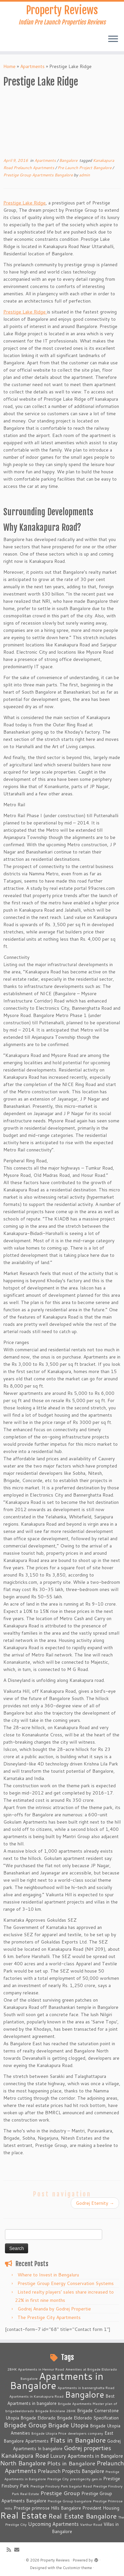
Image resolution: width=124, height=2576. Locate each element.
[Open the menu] (113, 39)
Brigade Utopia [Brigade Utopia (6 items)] (68, 2425)
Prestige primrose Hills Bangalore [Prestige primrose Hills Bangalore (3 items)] (47, 2508)
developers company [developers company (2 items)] (85, 2433)
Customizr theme (77, 2567)
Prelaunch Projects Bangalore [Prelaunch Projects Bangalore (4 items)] (71, 2471)
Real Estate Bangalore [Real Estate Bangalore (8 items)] (82, 2516)
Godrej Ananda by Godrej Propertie (54, 2308)
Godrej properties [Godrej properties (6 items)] (87, 2448)
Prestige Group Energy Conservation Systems (66, 2283)
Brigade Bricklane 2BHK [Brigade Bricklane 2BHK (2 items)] (55, 2410)
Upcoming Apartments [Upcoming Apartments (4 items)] (53, 2523)
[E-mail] (18, 2549)
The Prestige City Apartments (49, 2317)
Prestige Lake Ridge (24, 203)
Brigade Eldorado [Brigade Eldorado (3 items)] (38, 2418)
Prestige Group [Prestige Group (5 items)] (60, 2493)
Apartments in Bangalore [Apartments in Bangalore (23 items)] (57, 2380)
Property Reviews (62, 10)
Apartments (32, 66)
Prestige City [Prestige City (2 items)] (58, 2478)
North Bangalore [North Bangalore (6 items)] (23, 2463)
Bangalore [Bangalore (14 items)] (84, 2394)
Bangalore (68, 160)
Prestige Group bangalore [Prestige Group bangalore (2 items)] (70, 2500)
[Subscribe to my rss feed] (10, 2549)
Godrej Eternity (95, 2203)
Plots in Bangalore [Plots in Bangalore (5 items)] (71, 2463)
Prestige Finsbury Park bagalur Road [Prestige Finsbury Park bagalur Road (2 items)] (61, 2486)
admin (84, 175)
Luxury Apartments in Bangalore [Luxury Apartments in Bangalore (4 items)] (86, 2455)
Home (9, 66)
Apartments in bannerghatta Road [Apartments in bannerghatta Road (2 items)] (86, 2387)
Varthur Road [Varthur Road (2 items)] (91, 2524)
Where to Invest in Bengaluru (48, 2274)
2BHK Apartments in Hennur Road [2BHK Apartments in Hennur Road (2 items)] (35, 2369)
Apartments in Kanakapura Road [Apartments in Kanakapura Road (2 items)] (36, 2396)
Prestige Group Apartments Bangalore (38, 175)
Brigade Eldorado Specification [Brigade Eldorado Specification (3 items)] (88, 2418)
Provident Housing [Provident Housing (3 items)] (100, 2508)
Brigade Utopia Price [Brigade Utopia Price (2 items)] (48, 2433)
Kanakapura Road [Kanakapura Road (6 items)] (25, 2455)
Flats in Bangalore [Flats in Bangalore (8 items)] (78, 2440)
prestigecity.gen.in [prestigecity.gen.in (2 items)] (86, 2478)
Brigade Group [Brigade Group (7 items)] (25, 2424)
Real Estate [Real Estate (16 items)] (23, 2515)
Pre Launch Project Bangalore (85, 167)
